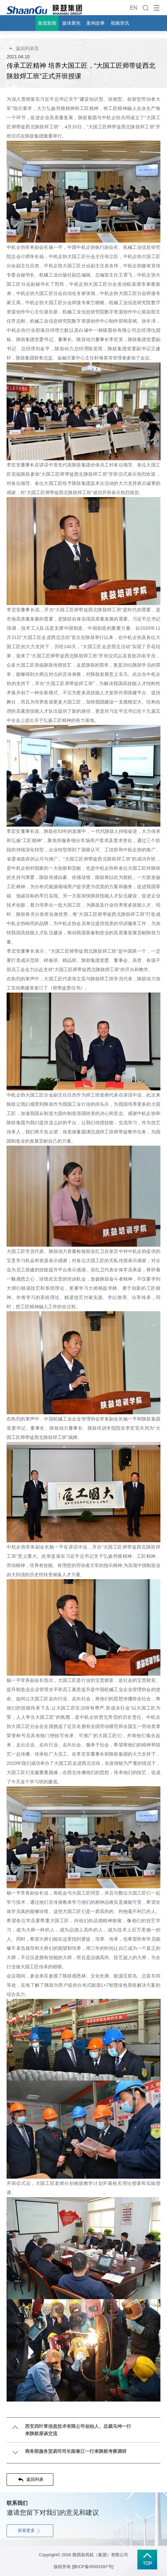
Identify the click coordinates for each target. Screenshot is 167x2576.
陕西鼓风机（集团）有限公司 (100, 2554)
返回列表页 (23, 48)
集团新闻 (47, 23)
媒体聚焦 (71, 23)
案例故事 (95, 23)
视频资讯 (120, 23)
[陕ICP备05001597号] (92, 2566)
